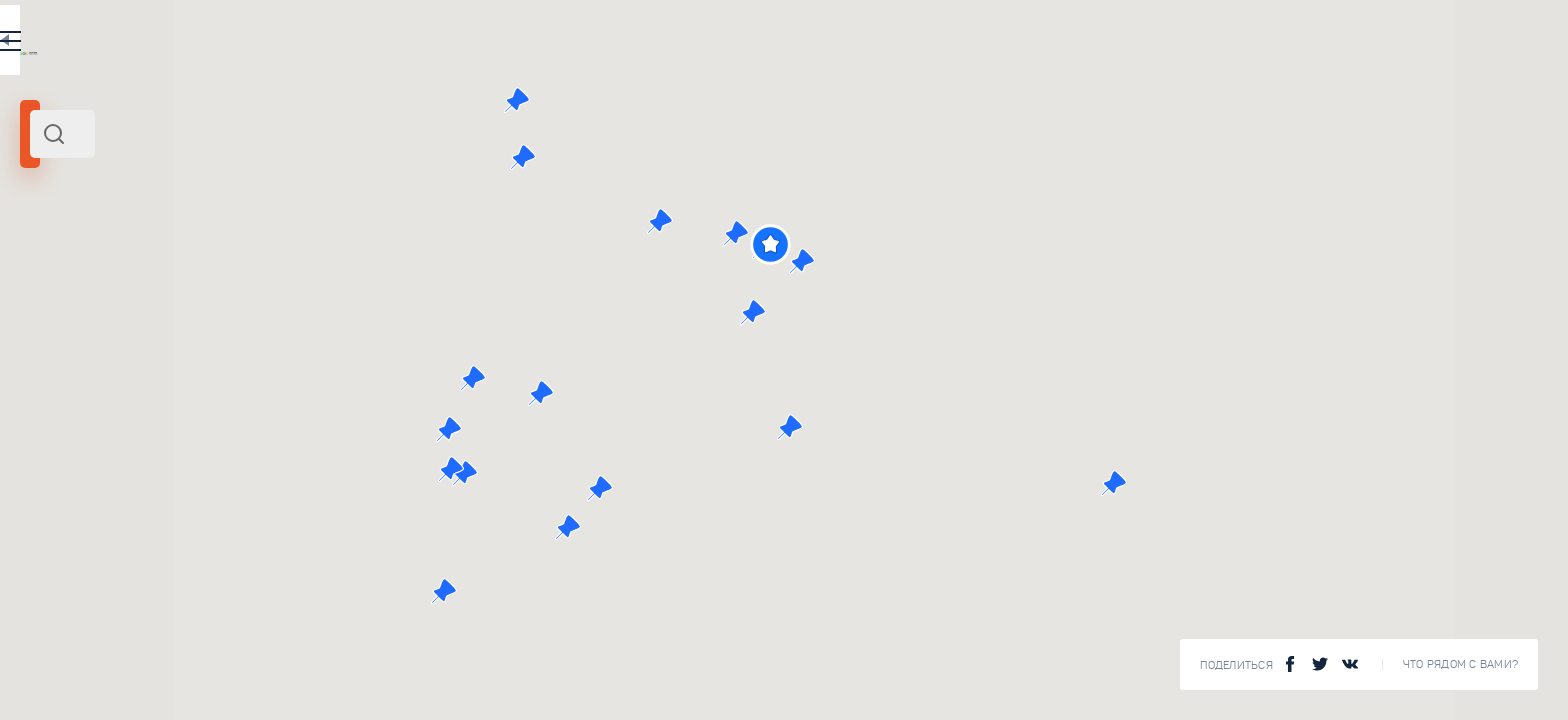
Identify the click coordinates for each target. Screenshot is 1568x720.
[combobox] (350, 134)
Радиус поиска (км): (74, 330)
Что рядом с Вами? (1460, 664)
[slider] (64, 363)
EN (599, 44)
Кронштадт (60, 273)
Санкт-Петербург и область (181, 273)
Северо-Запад (310, 273)
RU (556, 44)
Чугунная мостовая (354, 561)
